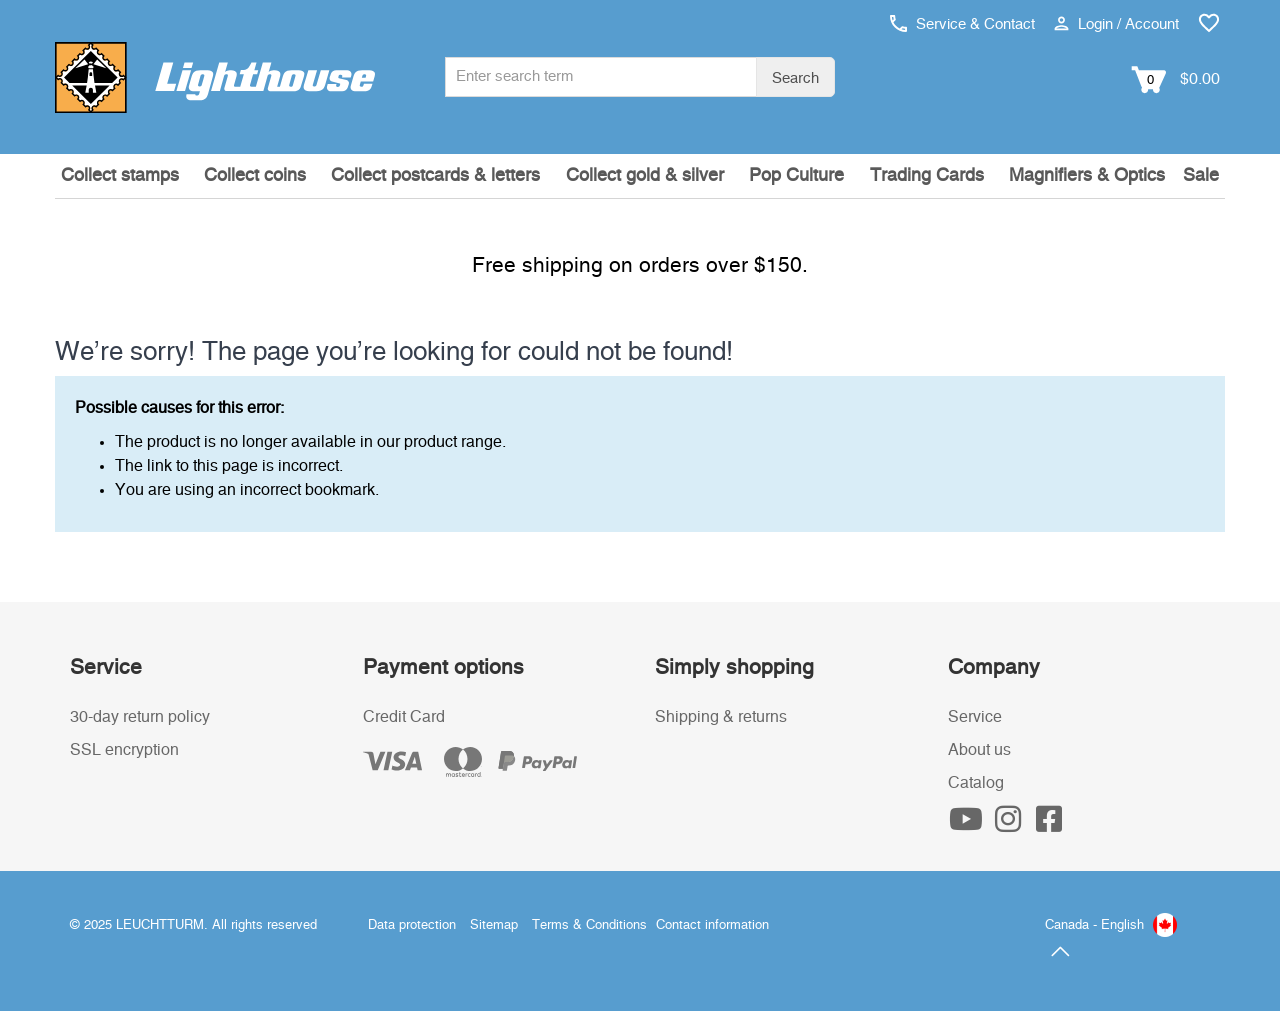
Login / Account (1116, 24)
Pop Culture (796, 176)
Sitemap (494, 925)
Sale (1201, 176)
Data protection (412, 925)
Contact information (712, 925)
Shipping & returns (721, 717)
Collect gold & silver (645, 176)
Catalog (976, 783)
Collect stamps (120, 176)
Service (975, 717)
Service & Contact (962, 24)
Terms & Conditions (589, 925)
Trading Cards (927, 176)
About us (979, 750)
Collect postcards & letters (435, 176)
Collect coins (255, 176)
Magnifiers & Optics (1087, 176)
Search (795, 78)
